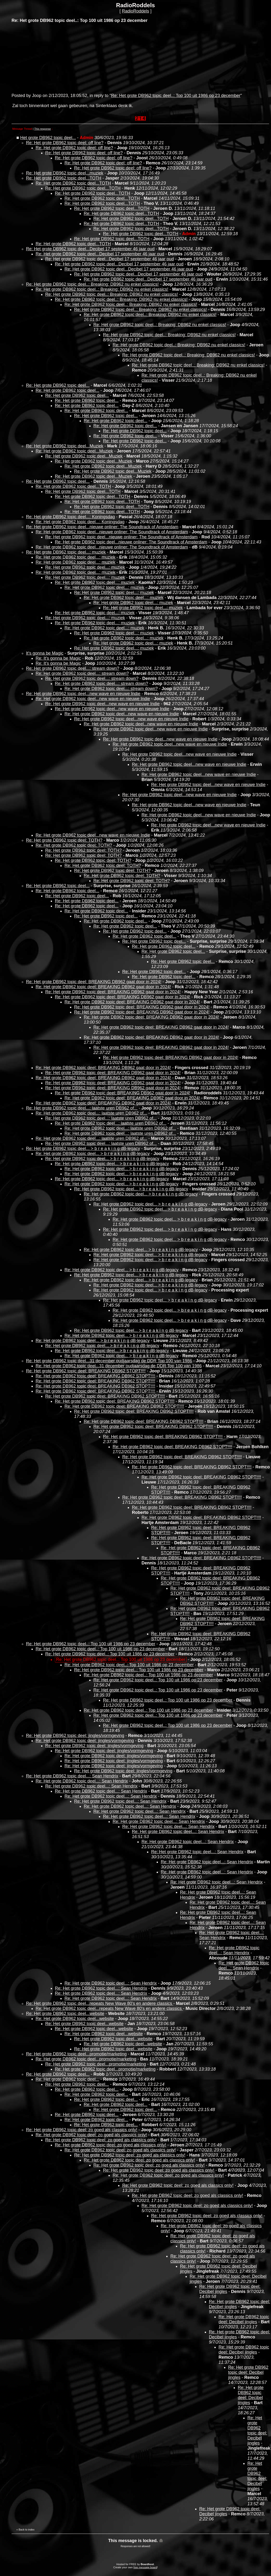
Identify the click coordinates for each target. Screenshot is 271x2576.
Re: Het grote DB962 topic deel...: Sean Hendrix (72, 1776)
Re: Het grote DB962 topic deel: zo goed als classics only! (81, 2129)
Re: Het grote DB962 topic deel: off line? (64, 142)
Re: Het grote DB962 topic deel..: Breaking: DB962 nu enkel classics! (92, 284)
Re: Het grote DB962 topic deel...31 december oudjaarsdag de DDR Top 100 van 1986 (109, 1360)
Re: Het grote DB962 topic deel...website (65, 2013)
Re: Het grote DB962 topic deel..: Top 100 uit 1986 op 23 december (175, 95)
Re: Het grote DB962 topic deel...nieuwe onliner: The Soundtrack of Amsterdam (102, 526)
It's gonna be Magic (45, 653)
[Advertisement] (48, 57)
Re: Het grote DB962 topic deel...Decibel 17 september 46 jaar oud (90, 248)
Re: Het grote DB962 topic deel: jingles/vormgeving (75, 1735)
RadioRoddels (135, 11)
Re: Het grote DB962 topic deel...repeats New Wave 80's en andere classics (99, 2003)
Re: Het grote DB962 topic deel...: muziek (66, 552)
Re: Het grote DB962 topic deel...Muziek (64, 446)
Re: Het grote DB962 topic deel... (58, 385)
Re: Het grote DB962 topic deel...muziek (64, 173)
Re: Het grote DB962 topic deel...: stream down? (72, 668)
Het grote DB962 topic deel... (48, 137)
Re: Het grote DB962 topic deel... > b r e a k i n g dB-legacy (83, 1148)
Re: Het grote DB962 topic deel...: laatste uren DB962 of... (81, 1108)
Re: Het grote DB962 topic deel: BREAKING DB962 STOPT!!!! (86, 1371)
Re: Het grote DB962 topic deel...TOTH (63, 178)
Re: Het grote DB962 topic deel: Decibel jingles (244, 2319)
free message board (145, 2567)
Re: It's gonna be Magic (58, 658)
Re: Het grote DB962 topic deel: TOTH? (64, 840)
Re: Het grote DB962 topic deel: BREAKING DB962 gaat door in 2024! (93, 981)
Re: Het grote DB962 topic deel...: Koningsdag (70, 516)
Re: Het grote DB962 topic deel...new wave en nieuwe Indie (83, 693)
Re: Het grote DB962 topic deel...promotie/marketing (76, 2054)
